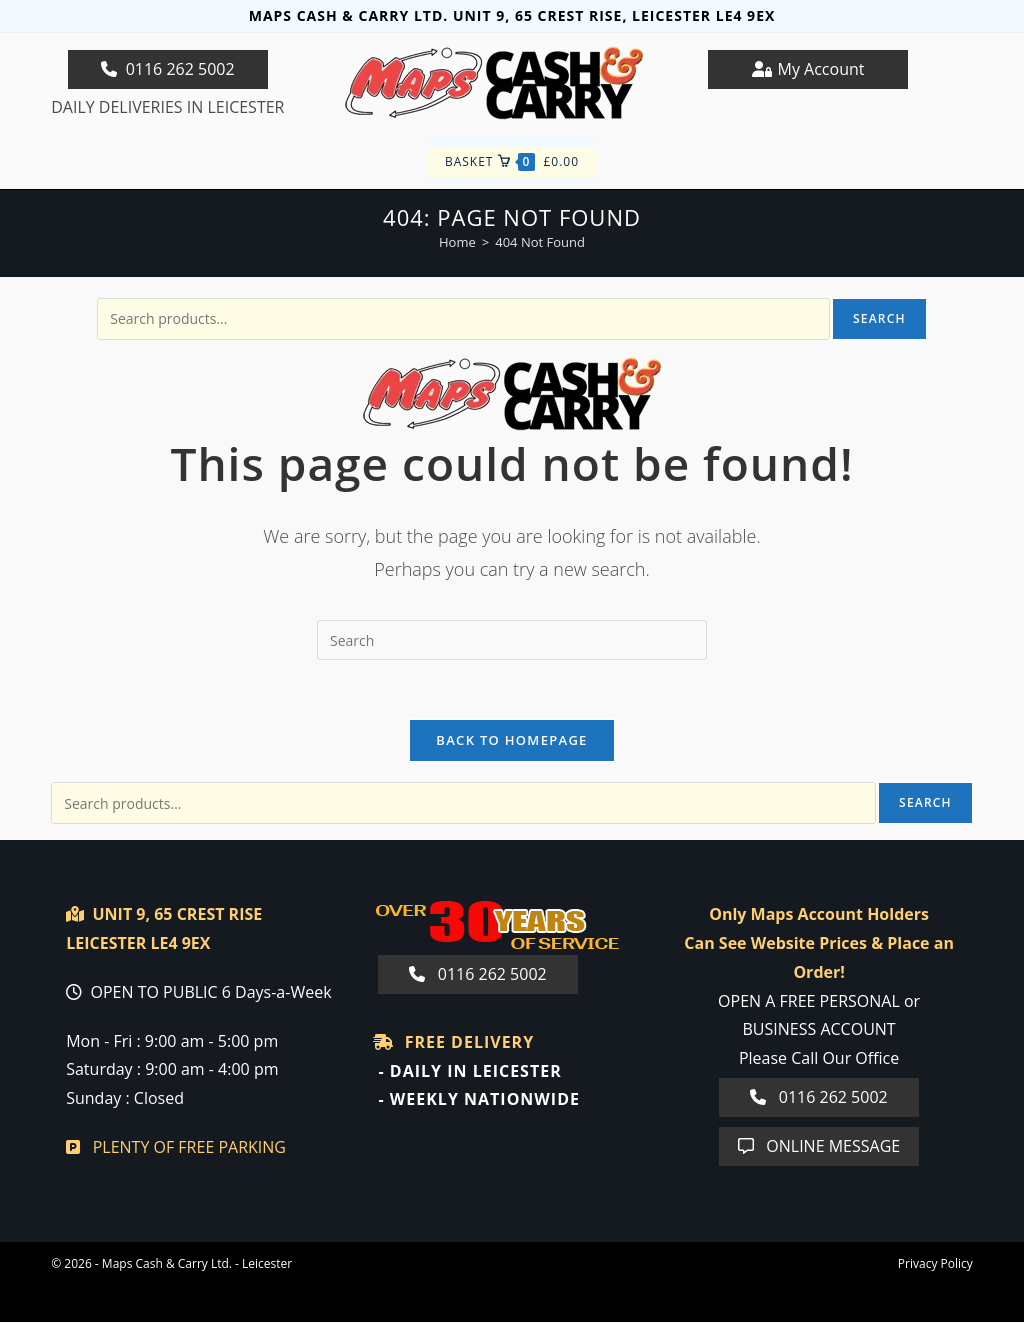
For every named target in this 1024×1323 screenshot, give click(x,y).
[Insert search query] (512, 640)
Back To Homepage (511, 741)
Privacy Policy (935, 1264)
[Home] (457, 242)
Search (879, 318)
